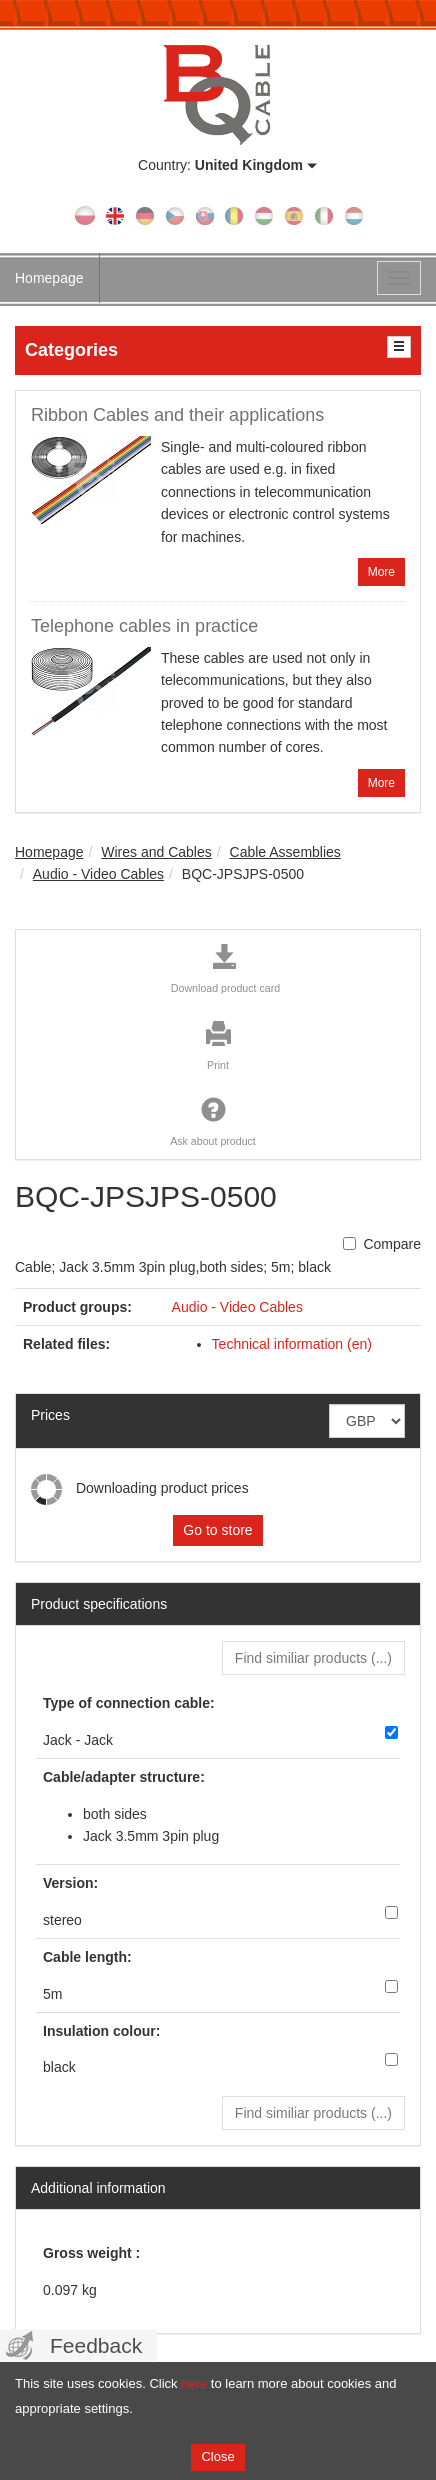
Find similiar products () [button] (313, 1658)
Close (217, 2456)
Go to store (217, 1530)
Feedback (96, 2345)
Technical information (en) (292, 1344)
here (194, 2383)
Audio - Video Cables (237, 1307)
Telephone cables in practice (144, 626)
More (381, 572)
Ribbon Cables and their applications (177, 415)
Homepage (49, 278)
